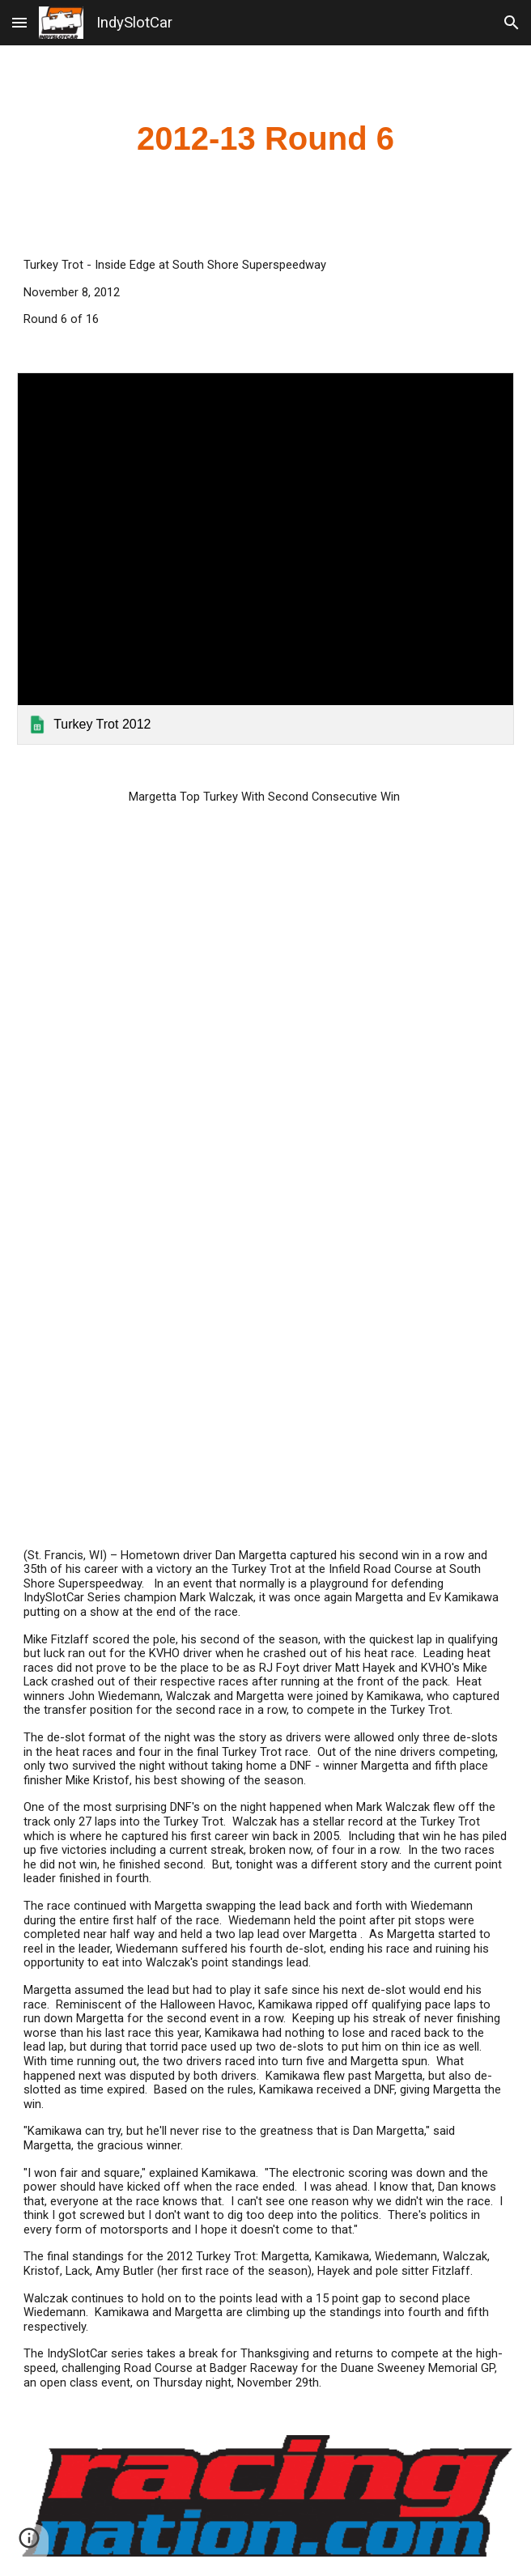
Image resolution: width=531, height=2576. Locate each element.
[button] (19, 22)
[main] (265, 139)
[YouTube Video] (265, 1358)
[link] (265, 558)
